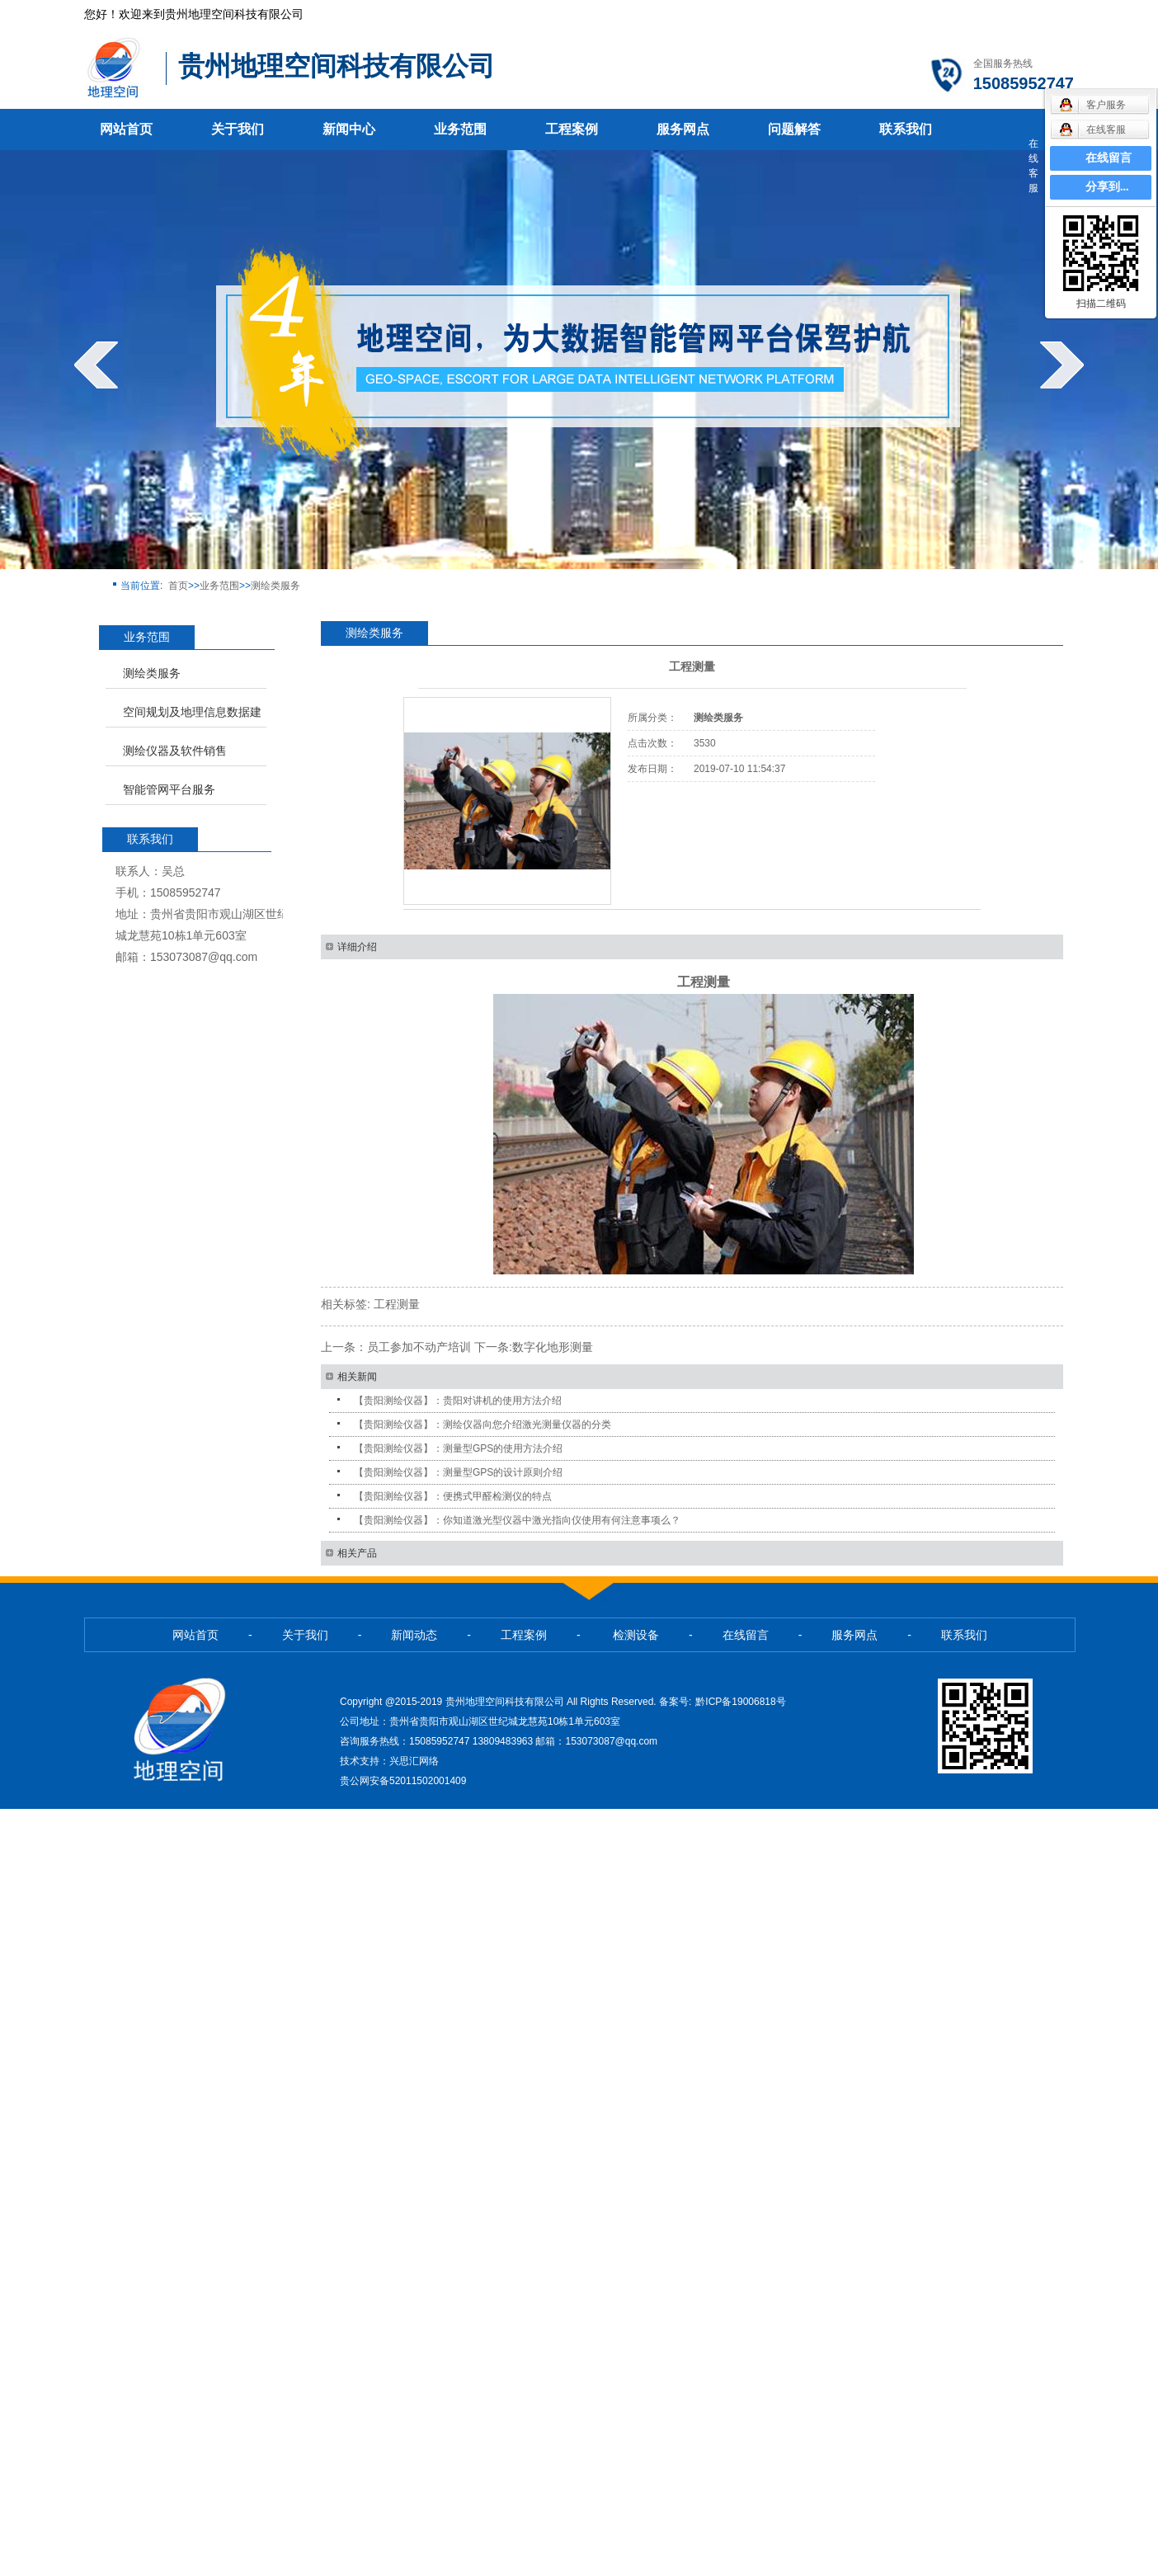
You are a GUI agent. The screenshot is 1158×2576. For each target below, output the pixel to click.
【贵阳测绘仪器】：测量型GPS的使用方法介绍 (458, 1448)
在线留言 (1108, 158)
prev (96, 364)
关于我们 (237, 129)
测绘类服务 (275, 585)
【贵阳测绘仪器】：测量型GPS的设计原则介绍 (458, 1472)
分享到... (1107, 187)
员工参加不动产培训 (419, 1347)
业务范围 (460, 129)
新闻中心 (348, 129)
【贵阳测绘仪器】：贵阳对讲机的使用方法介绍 (458, 1400)
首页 (178, 585)
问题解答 (794, 129)
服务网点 (683, 129)
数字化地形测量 (552, 1347)
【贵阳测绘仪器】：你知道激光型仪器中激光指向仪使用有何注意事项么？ (517, 1520)
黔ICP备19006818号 (740, 1701)
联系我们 (905, 129)
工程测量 (397, 1304)
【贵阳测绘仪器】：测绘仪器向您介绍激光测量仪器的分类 (482, 1424)
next (1061, 364)
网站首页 (126, 129)
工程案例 (571, 129)
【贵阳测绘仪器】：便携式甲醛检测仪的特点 (453, 1496)
